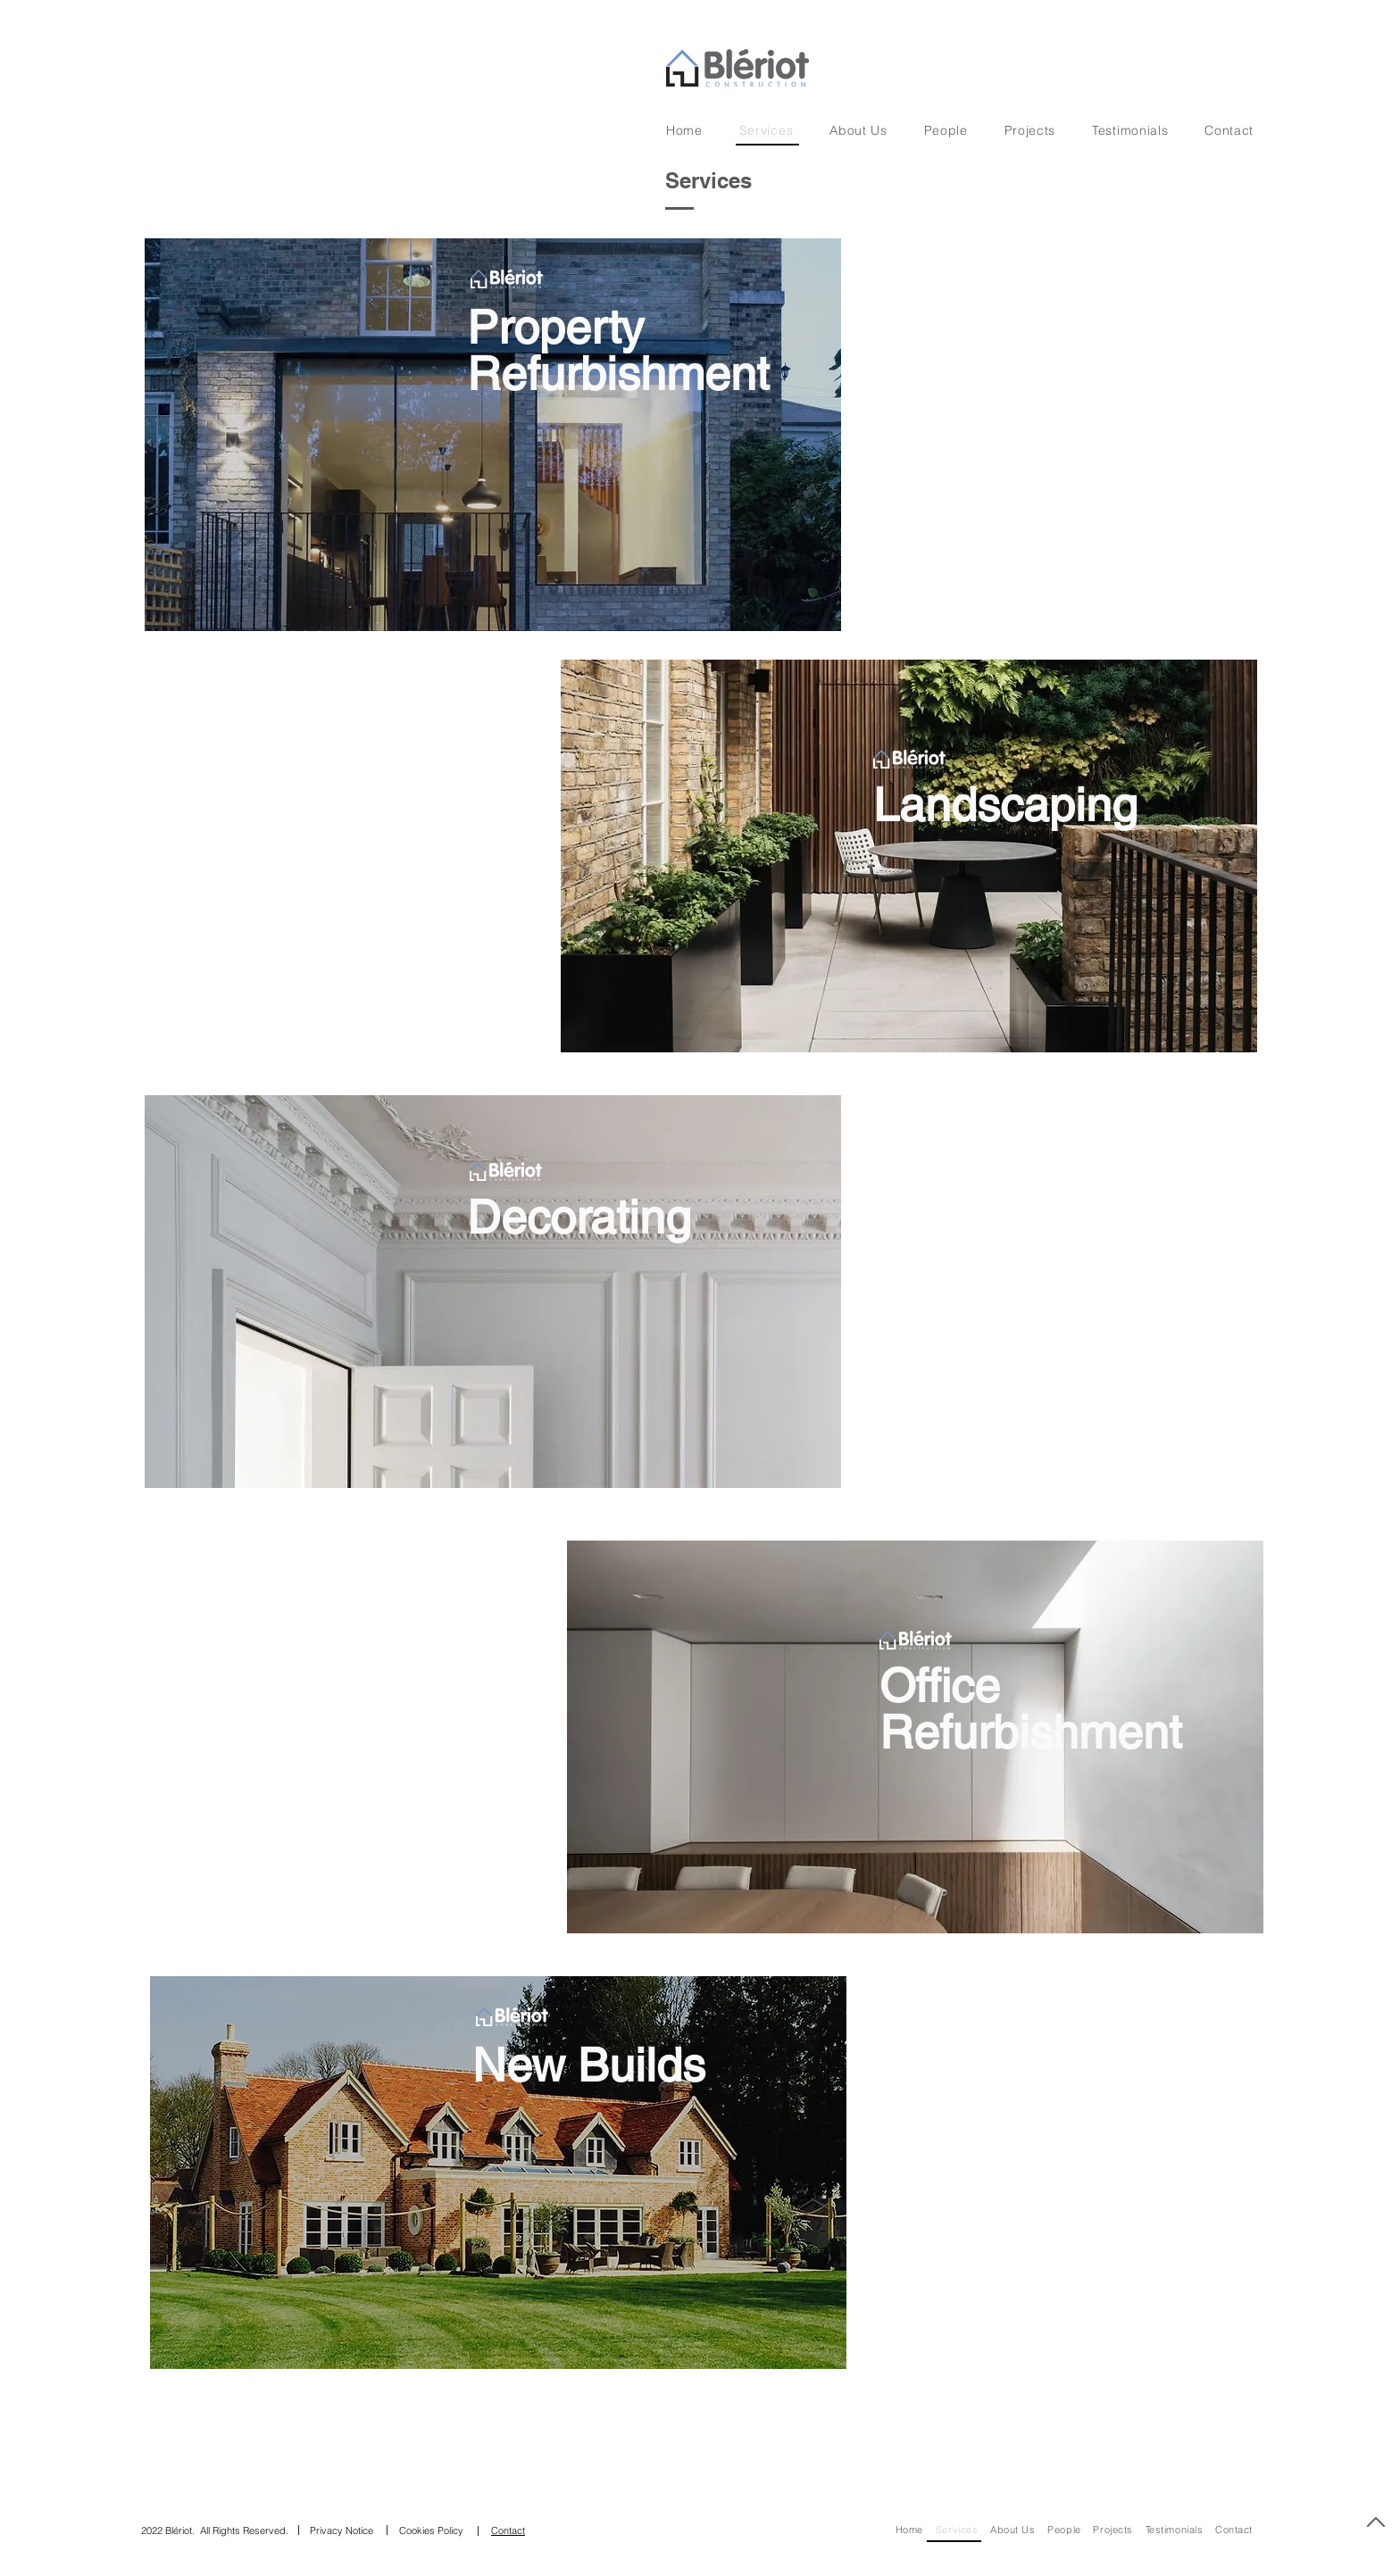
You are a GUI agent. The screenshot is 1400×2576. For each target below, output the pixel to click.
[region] (696, 430)
